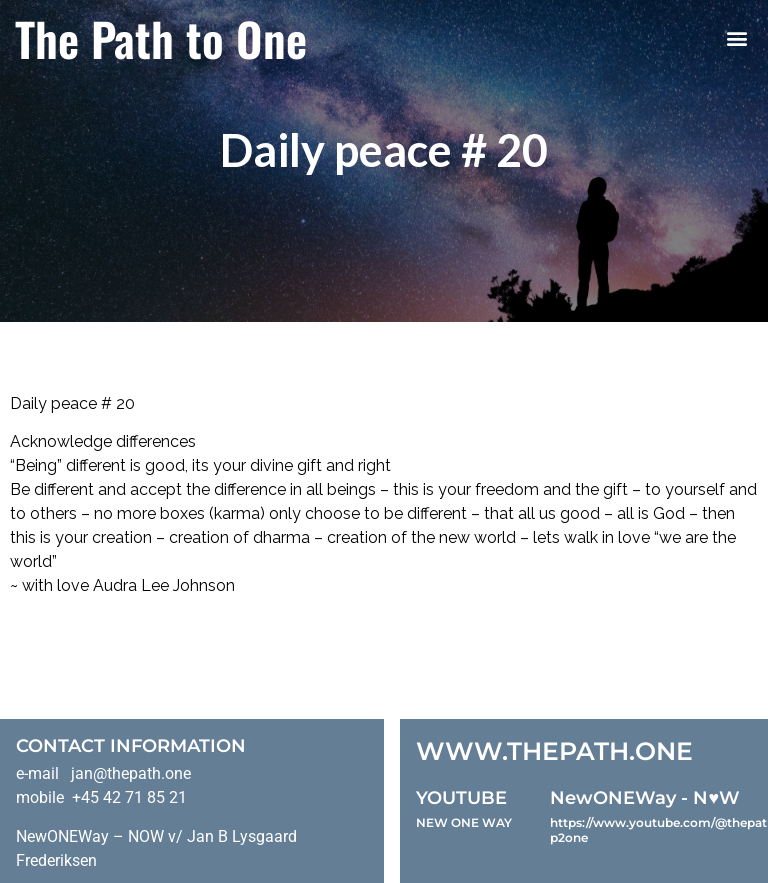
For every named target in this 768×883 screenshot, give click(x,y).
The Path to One (161, 38)
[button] (736, 38)
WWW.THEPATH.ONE (554, 751)
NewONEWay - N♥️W (645, 798)
